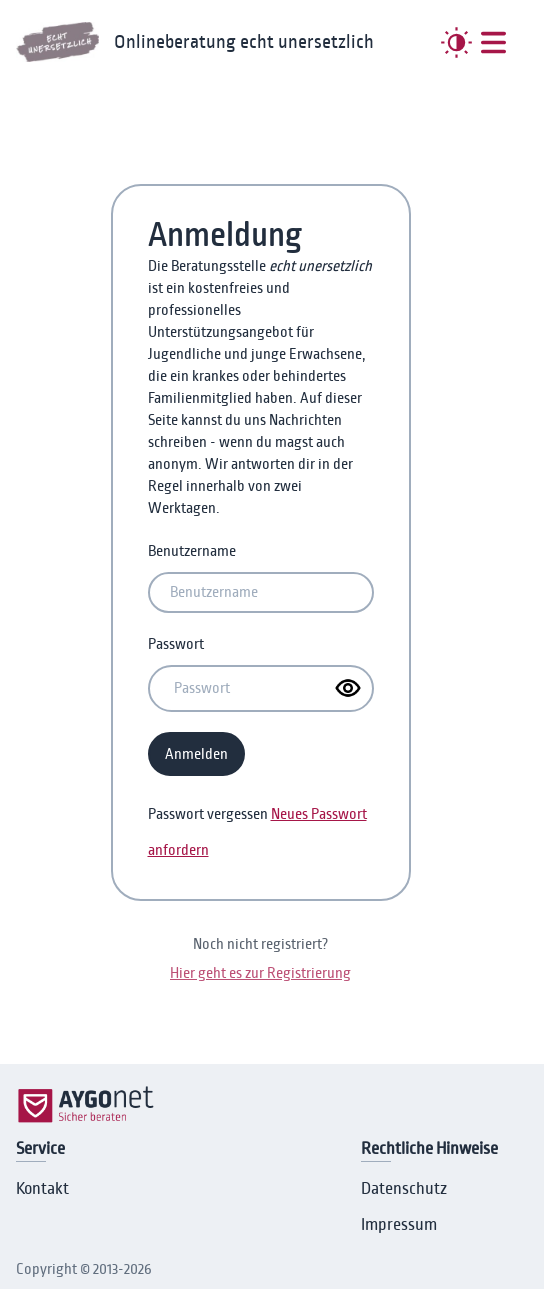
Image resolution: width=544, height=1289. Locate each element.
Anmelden (196, 754)
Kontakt (42, 1189)
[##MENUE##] (493, 42)
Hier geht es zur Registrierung (260, 973)
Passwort (176, 644)
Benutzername (192, 551)
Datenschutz (404, 1189)
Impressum (399, 1225)
